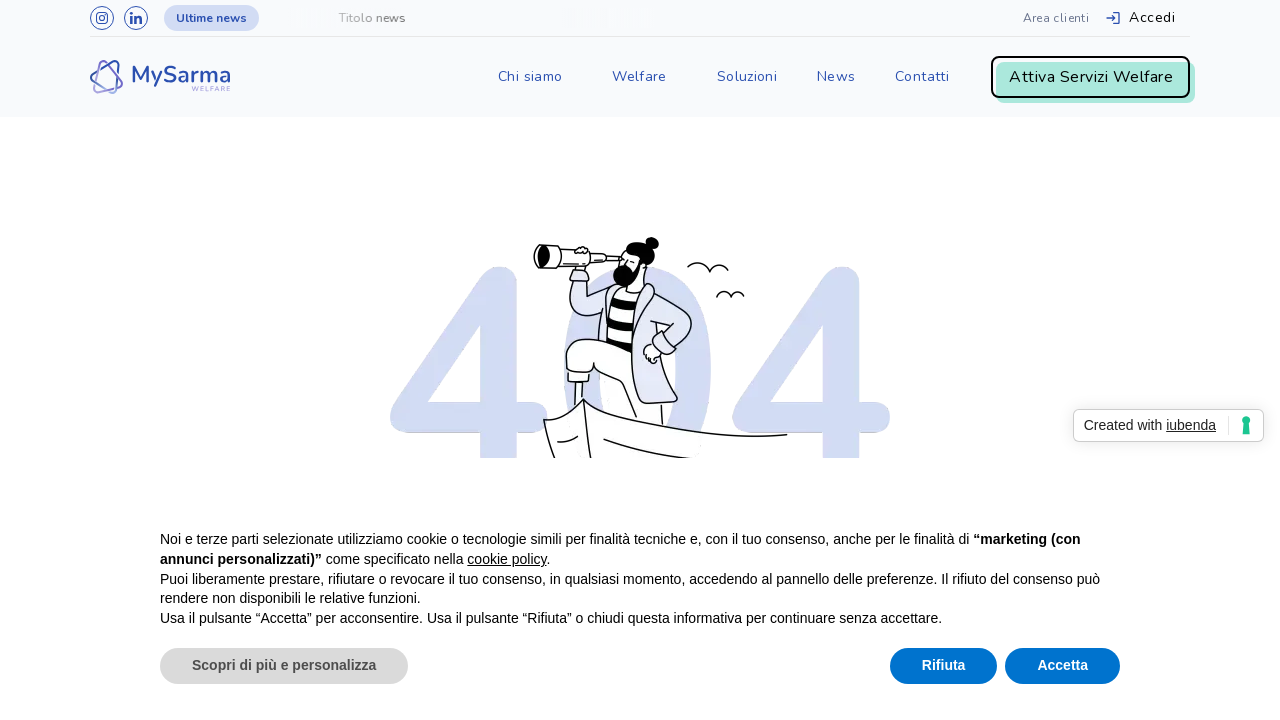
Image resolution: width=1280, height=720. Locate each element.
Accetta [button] (1062, 665)
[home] (160, 77)
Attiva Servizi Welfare (1091, 77)
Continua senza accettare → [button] (1027, 499)
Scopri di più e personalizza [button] (284, 665)
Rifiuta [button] (944, 665)
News (836, 76)
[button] (530, 77)
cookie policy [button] (506, 559)
